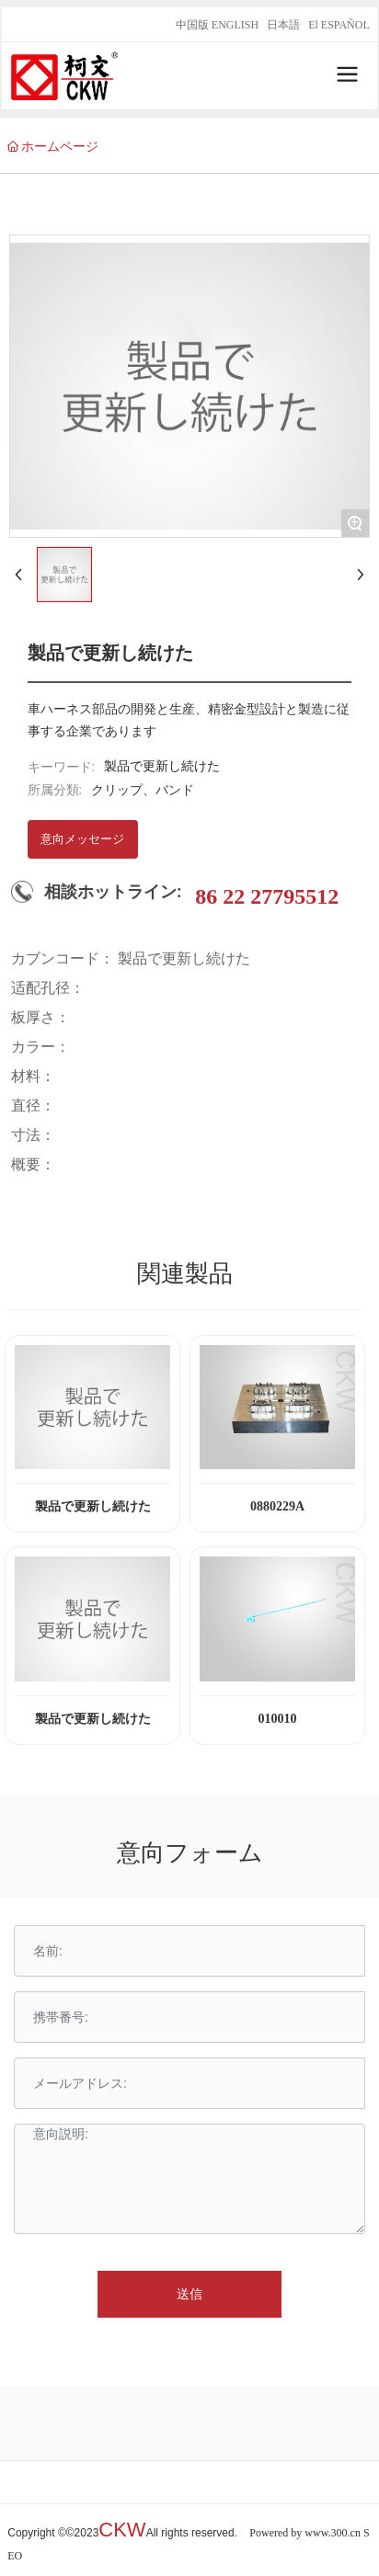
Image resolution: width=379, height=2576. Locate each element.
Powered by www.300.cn (305, 2532)
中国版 (192, 24)
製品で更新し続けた (93, 1506)
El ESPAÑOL (339, 24)
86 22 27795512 (267, 896)
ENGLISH (235, 24)
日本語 (283, 24)
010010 (277, 1719)
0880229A (277, 1506)
